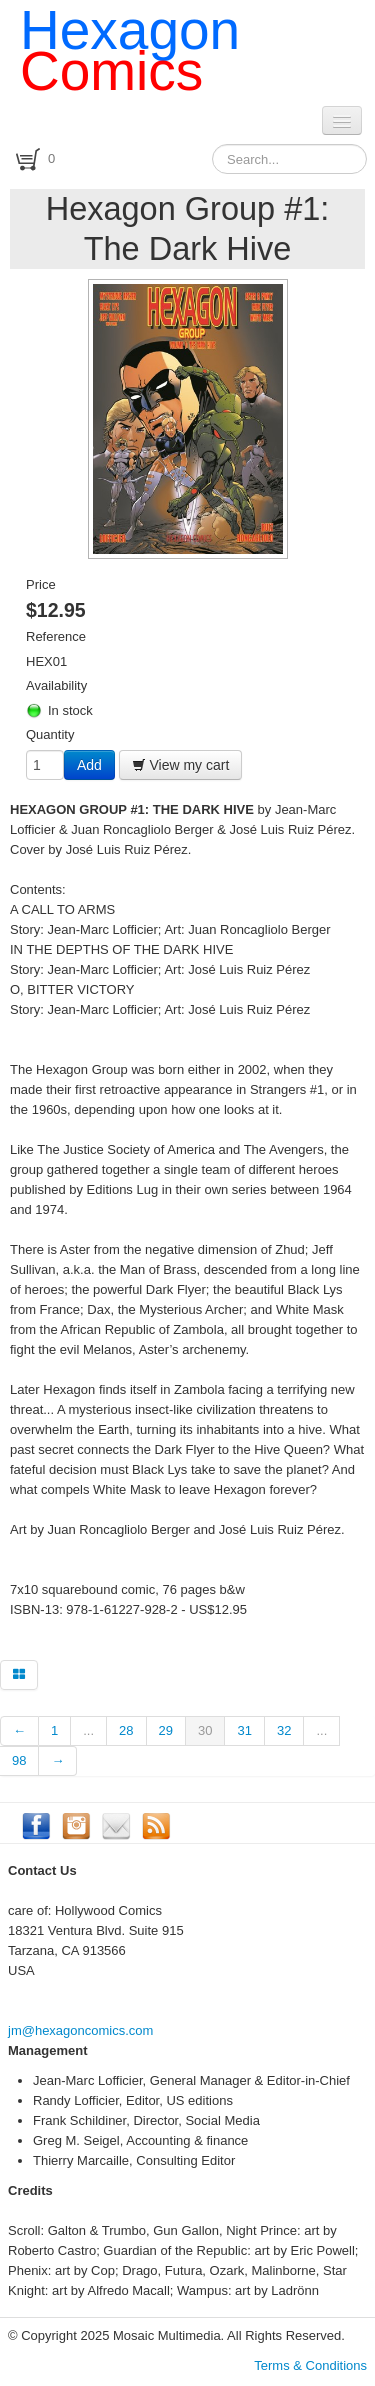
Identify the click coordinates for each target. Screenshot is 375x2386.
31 (244, 1730)
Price (41, 584)
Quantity (50, 734)
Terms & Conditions (310, 2365)
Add (89, 765)
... (88, 1730)
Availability (56, 685)
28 (126, 1730)
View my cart (181, 765)
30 (205, 1730)
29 (166, 1730)
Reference (56, 636)
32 (284, 1730)
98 (19, 1760)
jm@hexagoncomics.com (80, 2030)
